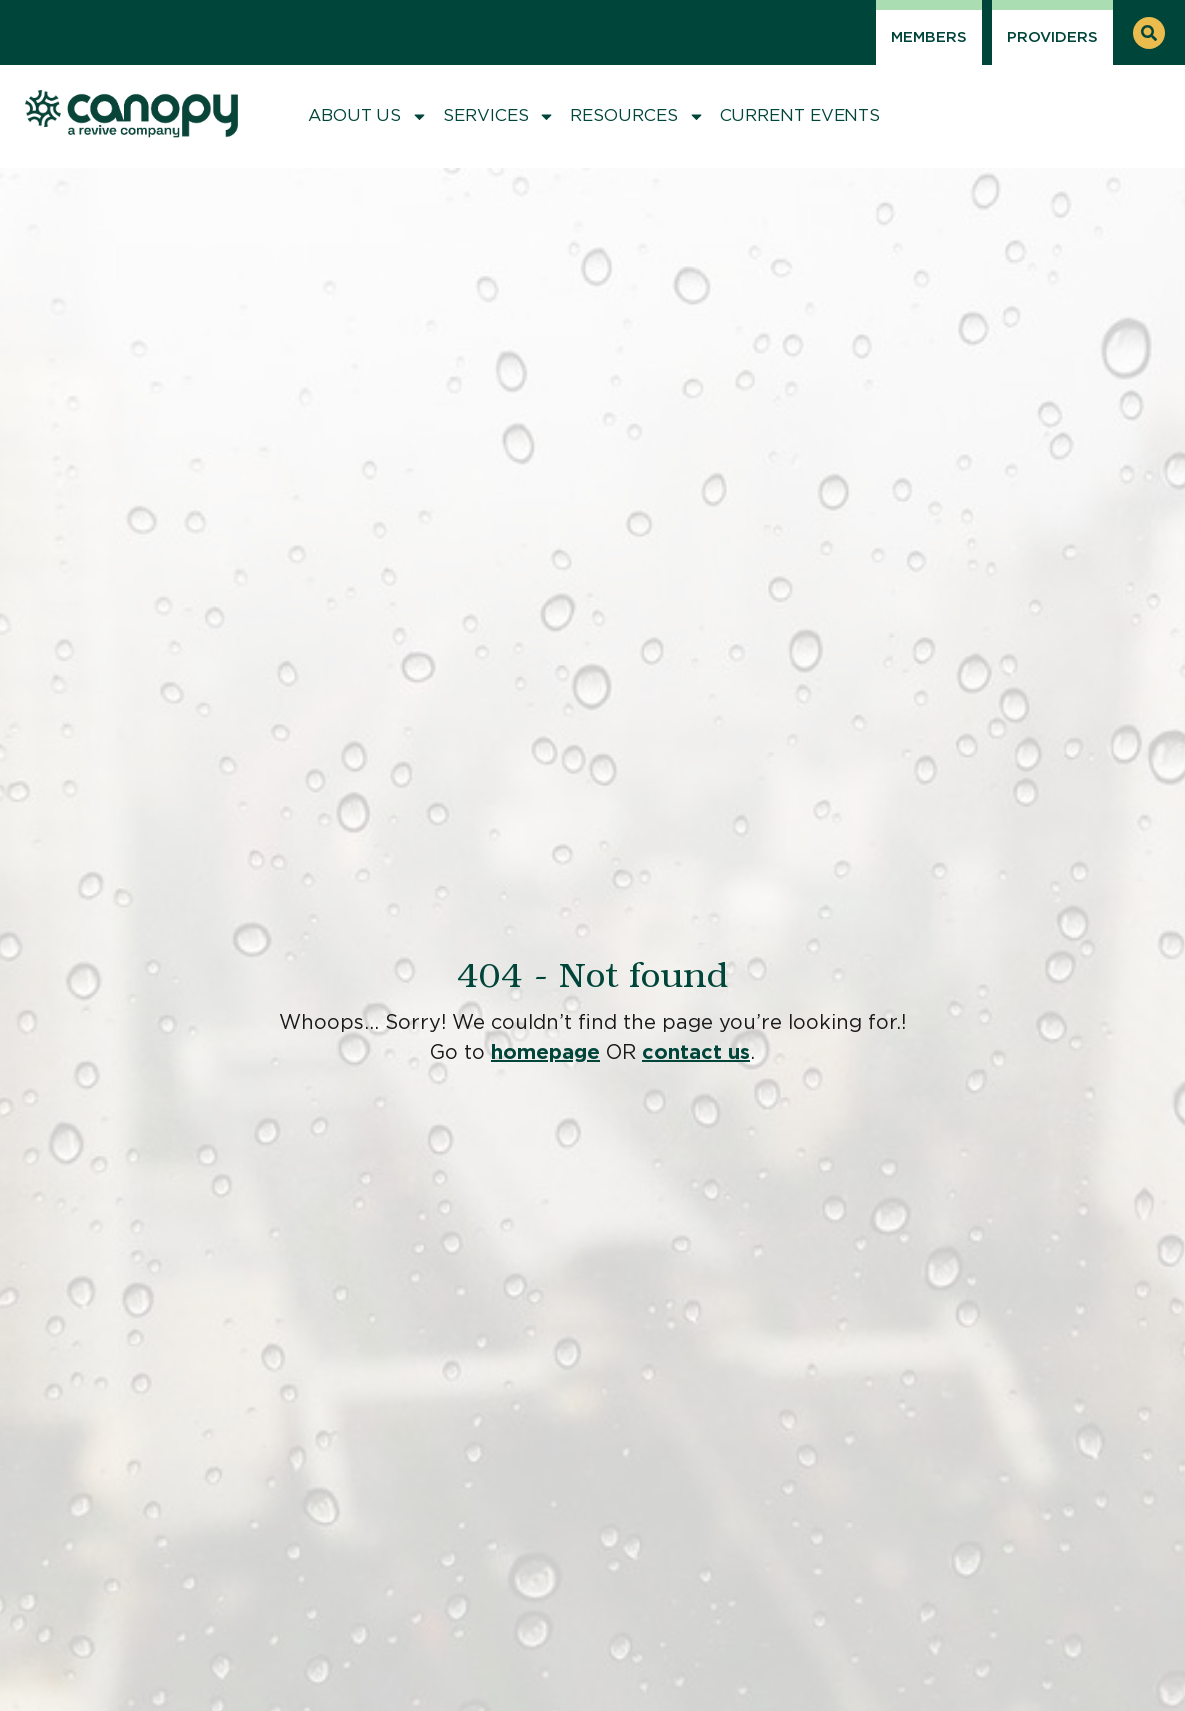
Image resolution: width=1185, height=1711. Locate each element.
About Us (368, 116)
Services (499, 116)
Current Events (800, 115)
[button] (1149, 33)
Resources (637, 116)
